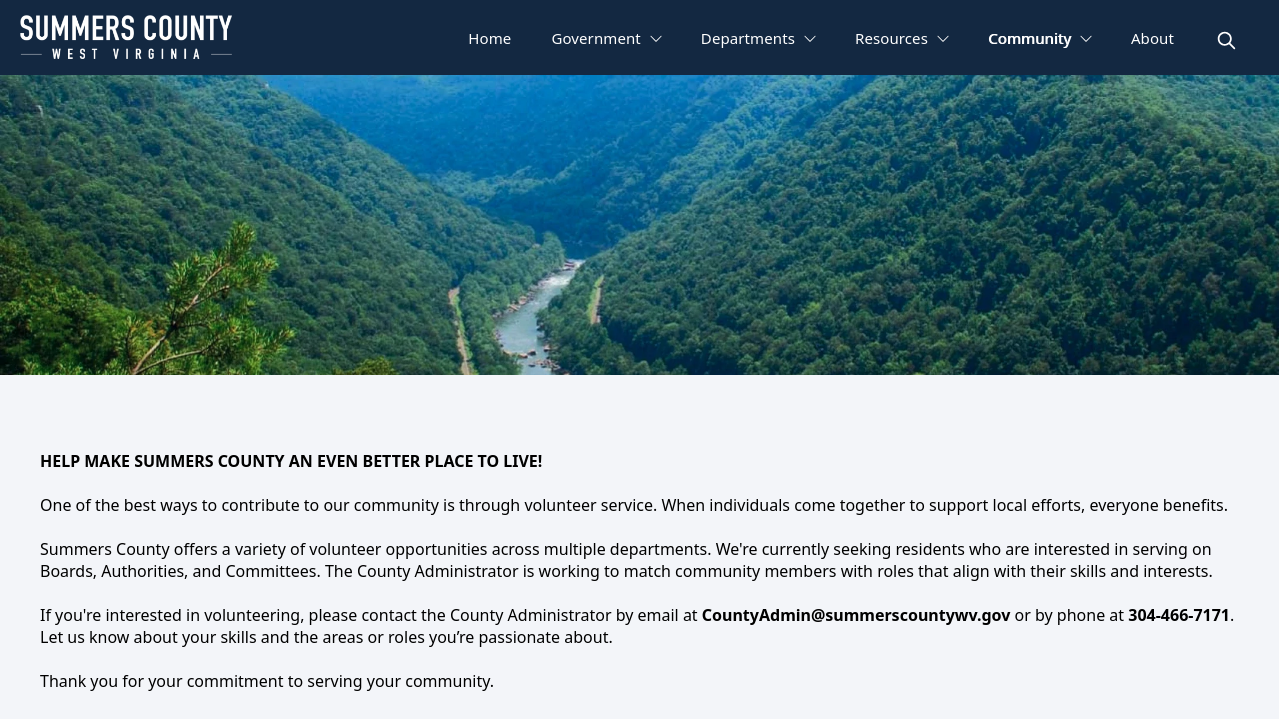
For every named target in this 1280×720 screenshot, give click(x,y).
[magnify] (1226, 40)
